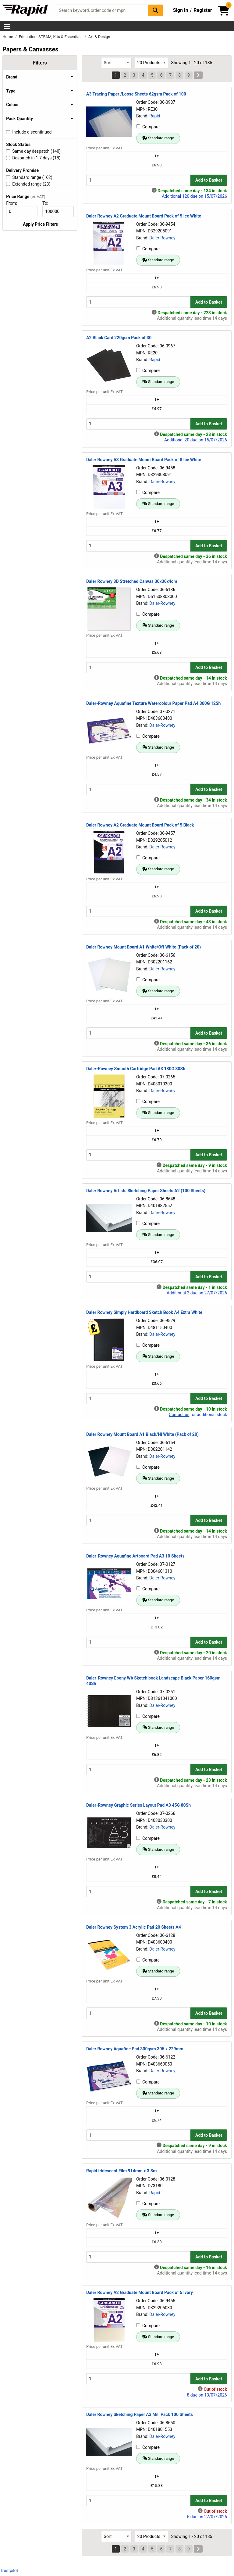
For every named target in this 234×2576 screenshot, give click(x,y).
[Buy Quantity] (138, 180)
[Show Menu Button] (7, 26)
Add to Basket (208, 180)
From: (14, 203)
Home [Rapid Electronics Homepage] (8, 36)
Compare (148, 126)
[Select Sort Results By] (116, 62)
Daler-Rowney (162, 237)
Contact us (179, 1414)
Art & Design (99, 36)
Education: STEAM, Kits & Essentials (51, 36)
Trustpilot (9, 2570)
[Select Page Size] (151, 62)
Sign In (180, 10)
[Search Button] (155, 10)
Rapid (154, 115)
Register (202, 10)
